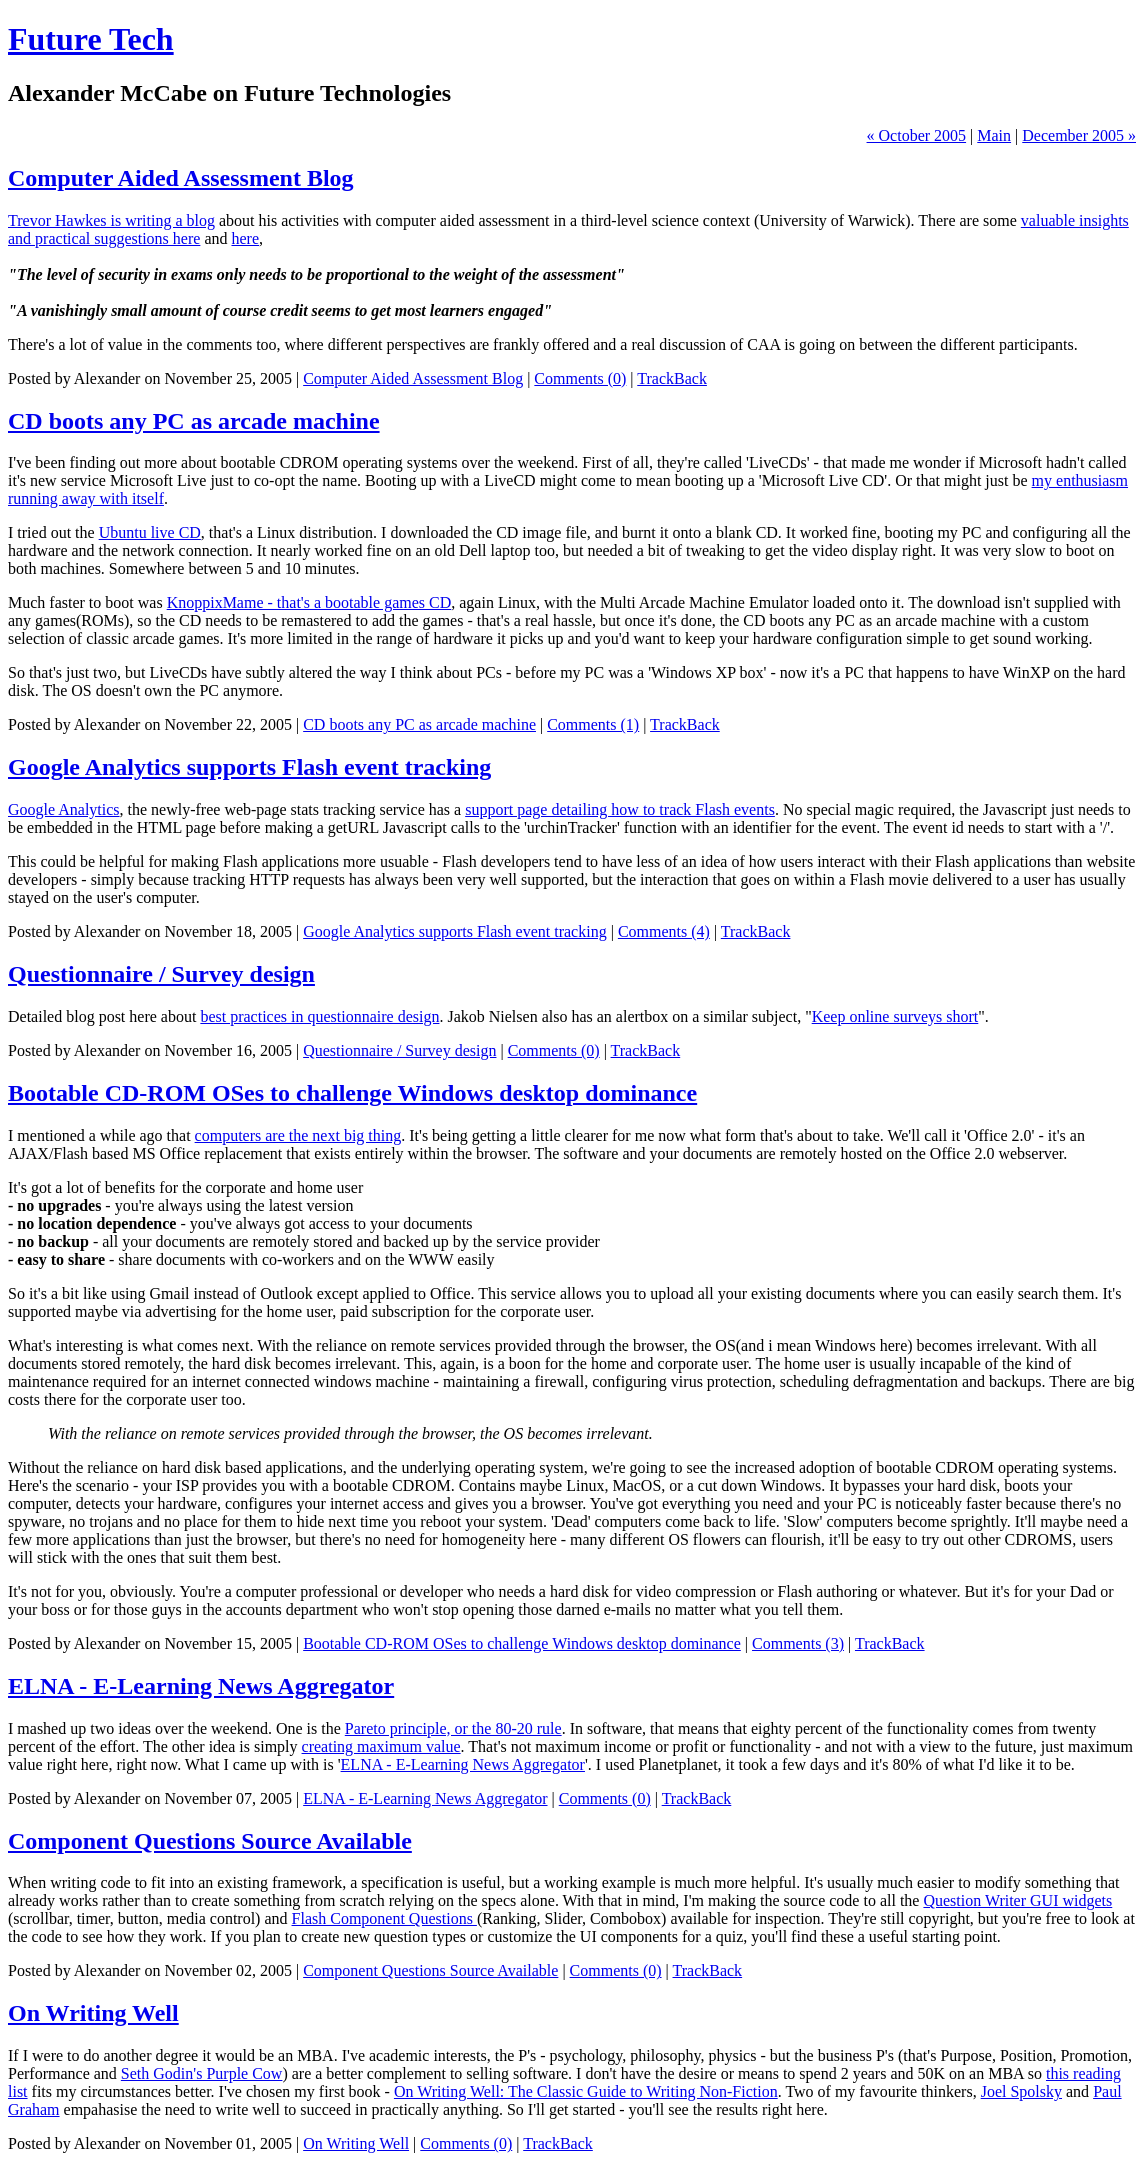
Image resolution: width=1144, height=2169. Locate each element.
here (245, 238)
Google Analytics (64, 809)
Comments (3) (798, 1643)
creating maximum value (381, 1746)
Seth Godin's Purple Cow (202, 2073)
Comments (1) (593, 724)
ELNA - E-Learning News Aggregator (201, 1686)
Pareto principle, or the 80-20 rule (453, 1728)
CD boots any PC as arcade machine (194, 421)
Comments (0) (580, 378)
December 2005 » (1079, 135)
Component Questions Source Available (210, 1841)
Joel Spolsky (1021, 2091)
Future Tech (91, 39)
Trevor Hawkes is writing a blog (111, 220)
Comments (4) (664, 931)
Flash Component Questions (384, 1918)
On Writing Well (93, 2013)
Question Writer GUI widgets (1017, 1900)
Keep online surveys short (895, 1016)
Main (994, 135)
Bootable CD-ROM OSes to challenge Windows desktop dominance (352, 1093)
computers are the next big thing (298, 1135)
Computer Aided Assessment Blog (181, 178)
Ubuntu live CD (150, 532)
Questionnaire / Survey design (161, 974)
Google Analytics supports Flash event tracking (249, 767)
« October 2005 (917, 135)
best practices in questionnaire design (319, 1016)
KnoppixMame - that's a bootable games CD (309, 602)
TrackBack (672, 378)
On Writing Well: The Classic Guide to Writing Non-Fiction (586, 2091)
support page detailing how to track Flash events (620, 809)
